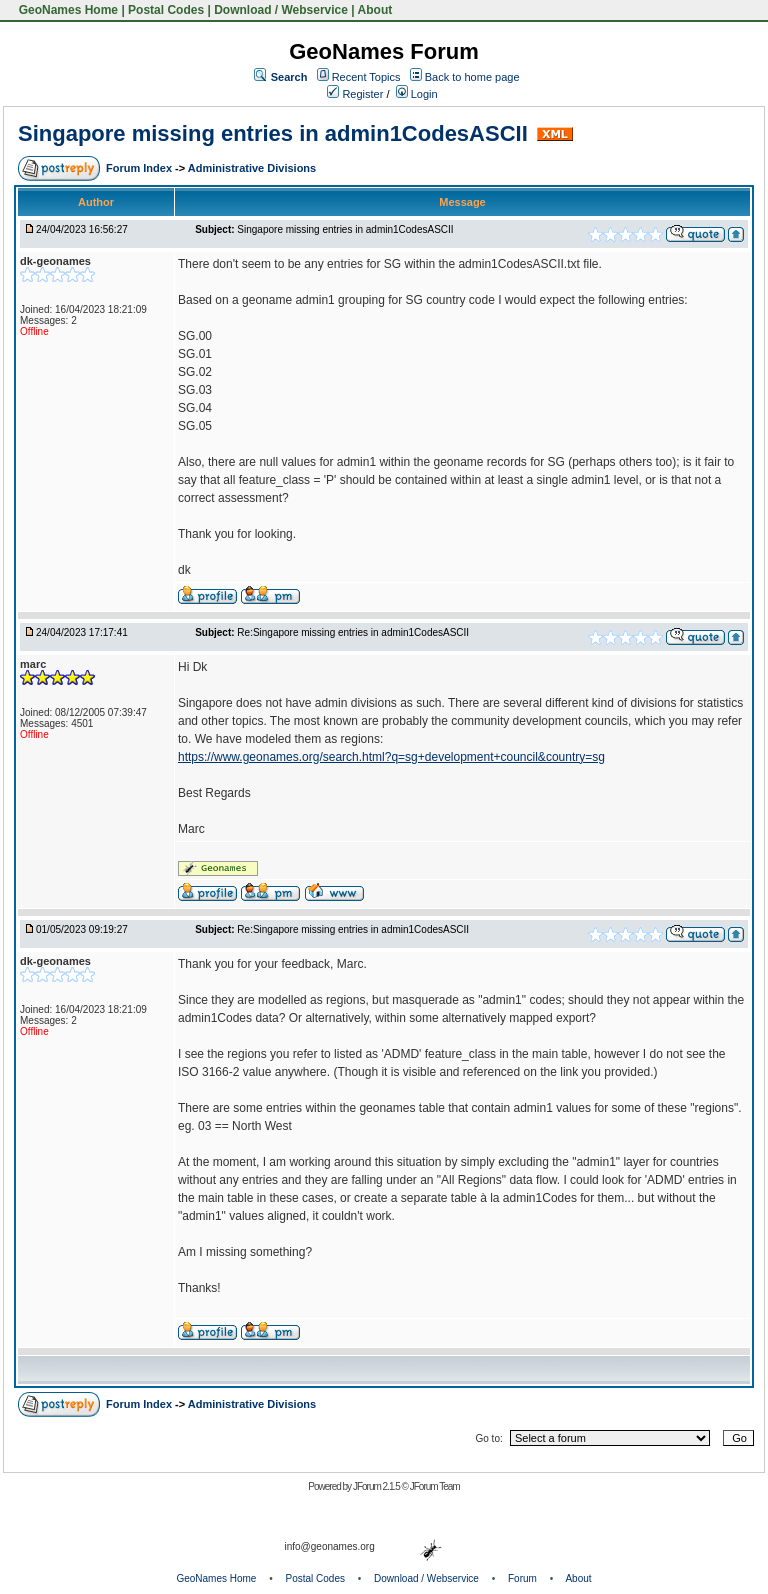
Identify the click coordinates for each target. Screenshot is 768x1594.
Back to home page (472, 77)
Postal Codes (166, 10)
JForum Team (435, 1486)
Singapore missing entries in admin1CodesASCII (273, 133)
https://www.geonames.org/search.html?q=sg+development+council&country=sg (391, 757)
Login (417, 94)
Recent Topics (366, 77)
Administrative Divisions (252, 168)
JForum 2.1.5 (377, 1486)
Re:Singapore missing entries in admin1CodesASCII (353, 632)
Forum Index (140, 168)
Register (355, 94)
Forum (522, 1578)
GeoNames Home (66, 10)
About (375, 10)
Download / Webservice (281, 10)
